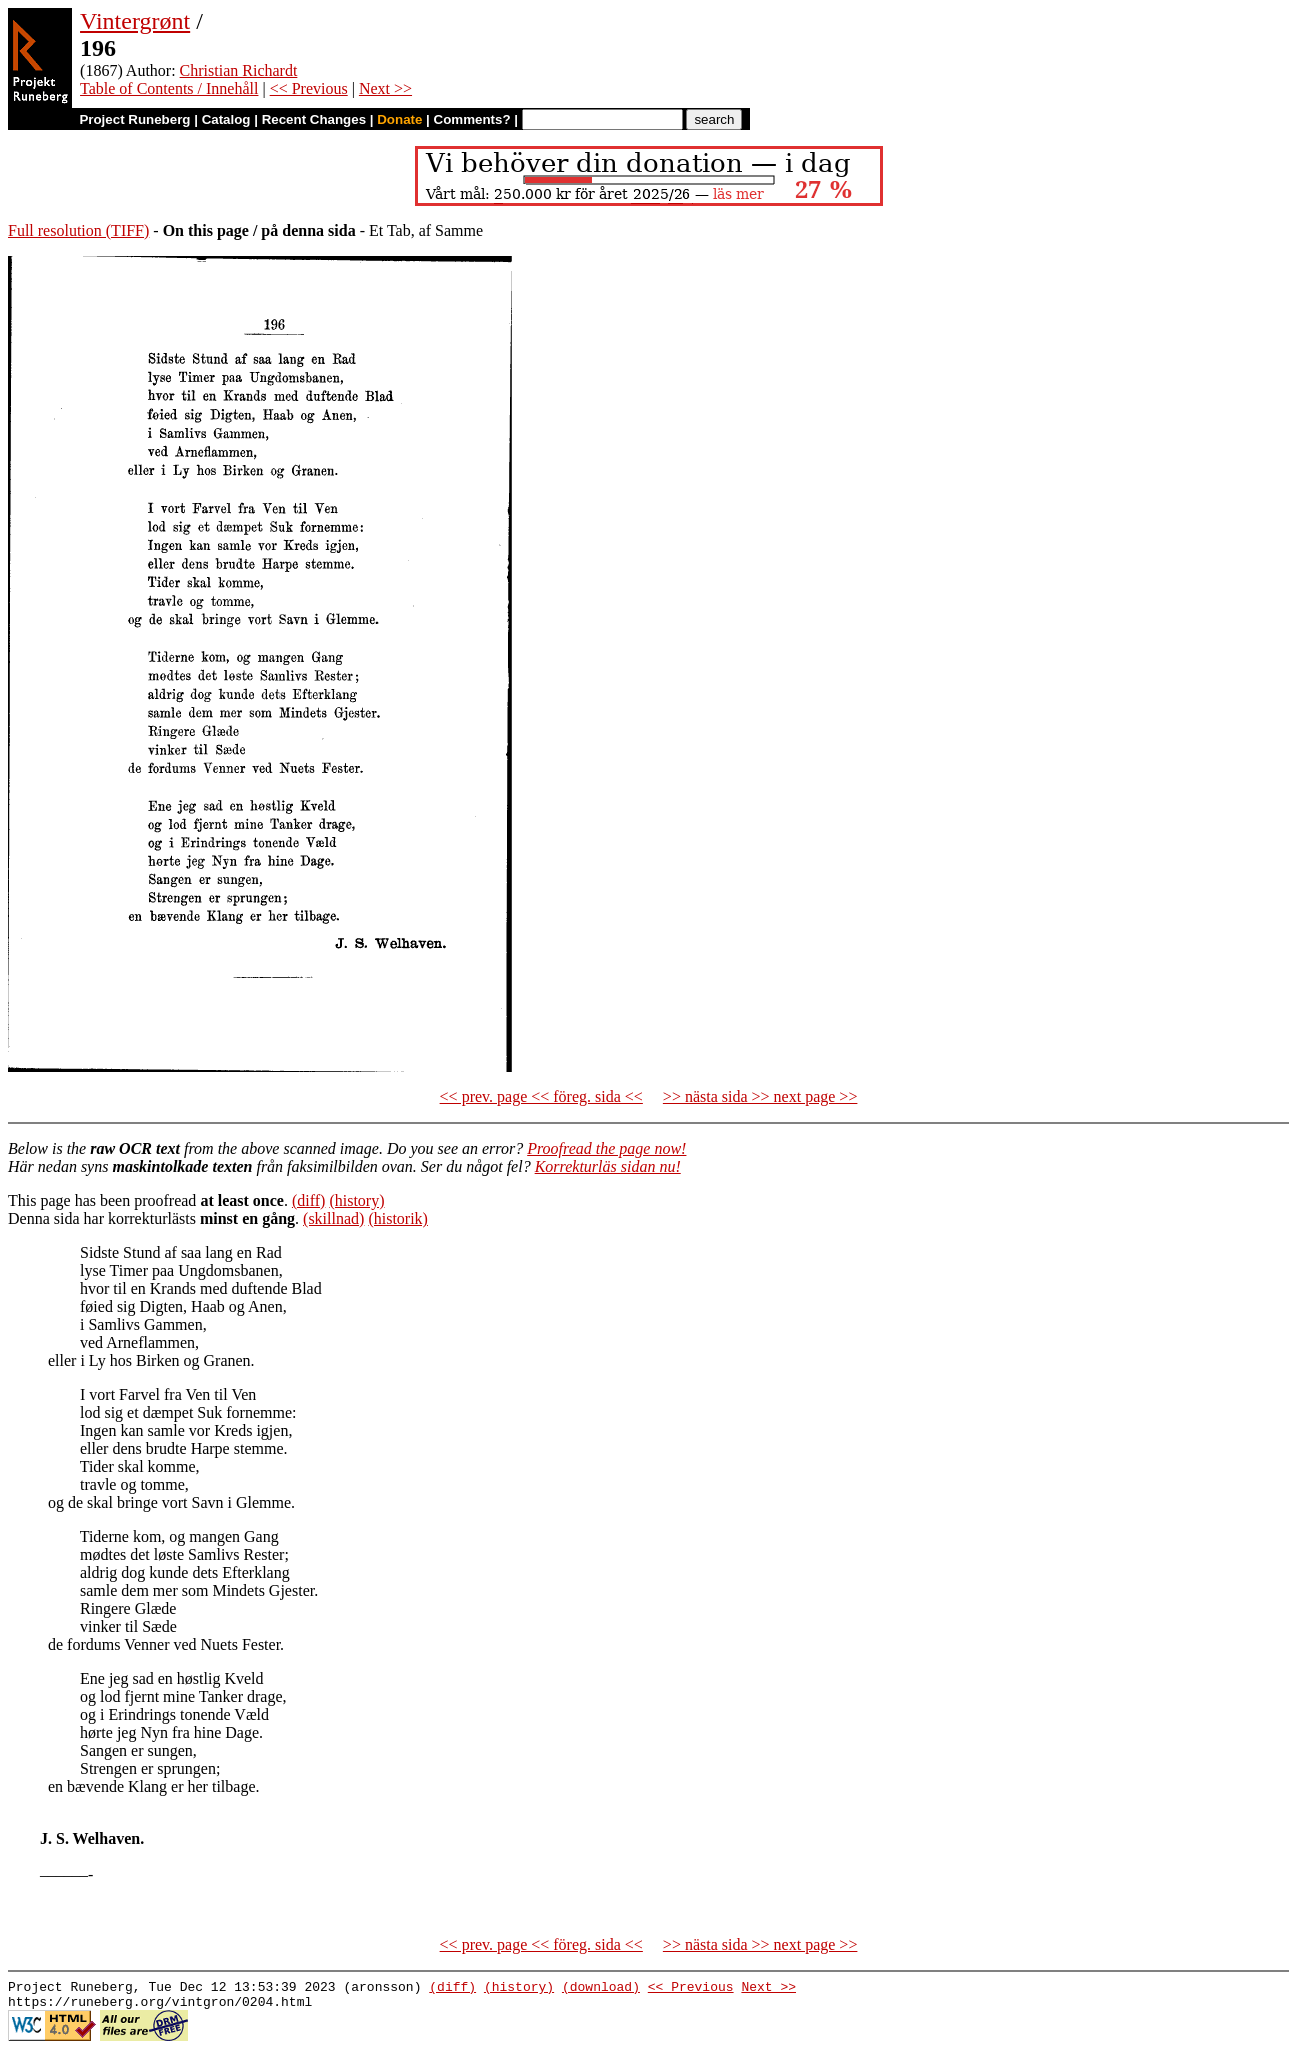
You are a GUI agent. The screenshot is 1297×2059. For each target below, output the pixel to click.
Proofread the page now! (606, 1148)
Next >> (385, 88)
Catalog (226, 119)
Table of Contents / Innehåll (169, 88)
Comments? (472, 119)
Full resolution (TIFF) (78, 230)
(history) (356, 1200)
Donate (399, 119)
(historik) (398, 1218)
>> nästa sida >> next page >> (760, 1096)
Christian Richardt (239, 70)
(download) (601, 1989)
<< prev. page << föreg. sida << (541, 1096)
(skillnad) (333, 1218)
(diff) (308, 1200)
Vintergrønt (135, 21)
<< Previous (309, 88)
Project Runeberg (134, 119)
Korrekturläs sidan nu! (608, 1166)
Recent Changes (314, 119)
